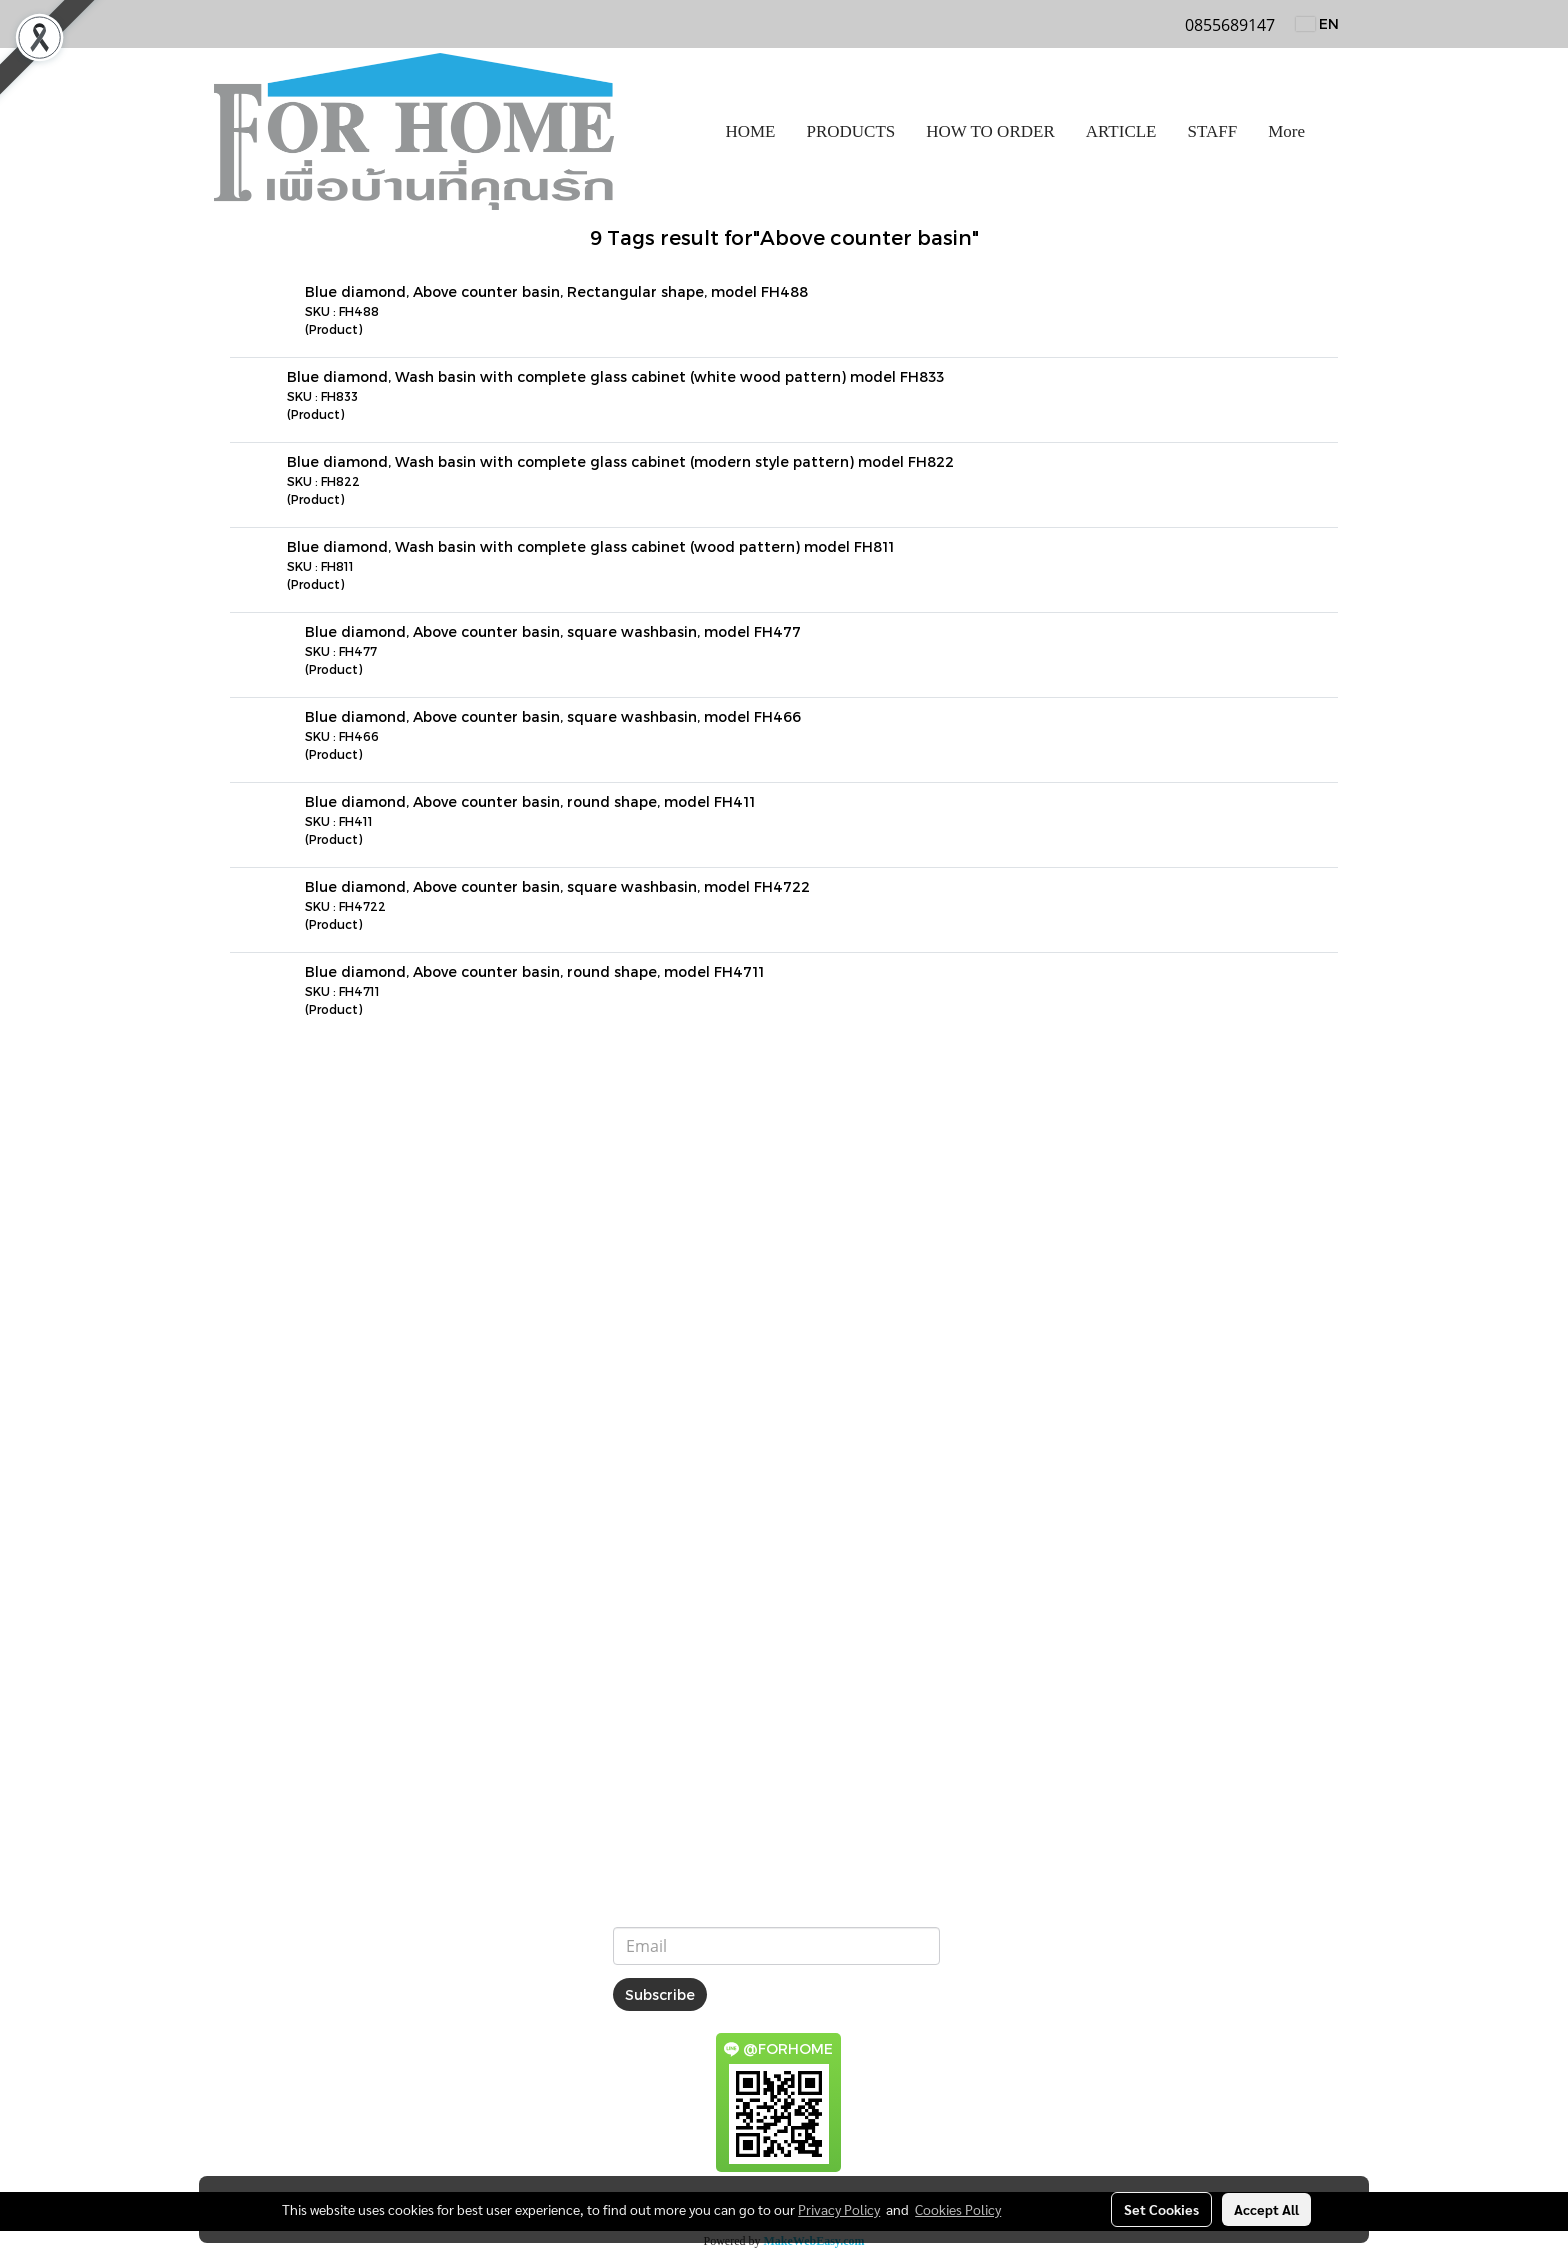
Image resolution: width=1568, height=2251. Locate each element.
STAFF (1213, 131)
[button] (1338, 132)
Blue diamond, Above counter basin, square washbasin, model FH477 (553, 631)
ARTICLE (1121, 131)
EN (1317, 23)
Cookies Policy (958, 2209)
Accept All (1266, 2209)
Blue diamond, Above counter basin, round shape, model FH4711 (534, 971)
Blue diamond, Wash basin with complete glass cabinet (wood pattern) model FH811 (590, 546)
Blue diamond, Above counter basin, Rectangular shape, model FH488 (556, 291)
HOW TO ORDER (990, 131)
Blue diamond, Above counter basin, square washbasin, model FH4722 (557, 886)
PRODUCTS (850, 131)
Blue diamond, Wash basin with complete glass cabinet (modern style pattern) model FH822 (620, 461)
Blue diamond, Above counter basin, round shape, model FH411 (530, 801)
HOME (750, 131)
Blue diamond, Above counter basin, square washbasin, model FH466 (553, 716)
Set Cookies (1161, 2209)
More (1286, 131)
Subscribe (660, 1994)
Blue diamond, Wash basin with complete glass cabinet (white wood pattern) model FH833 (615, 376)
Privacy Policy (839, 2209)
